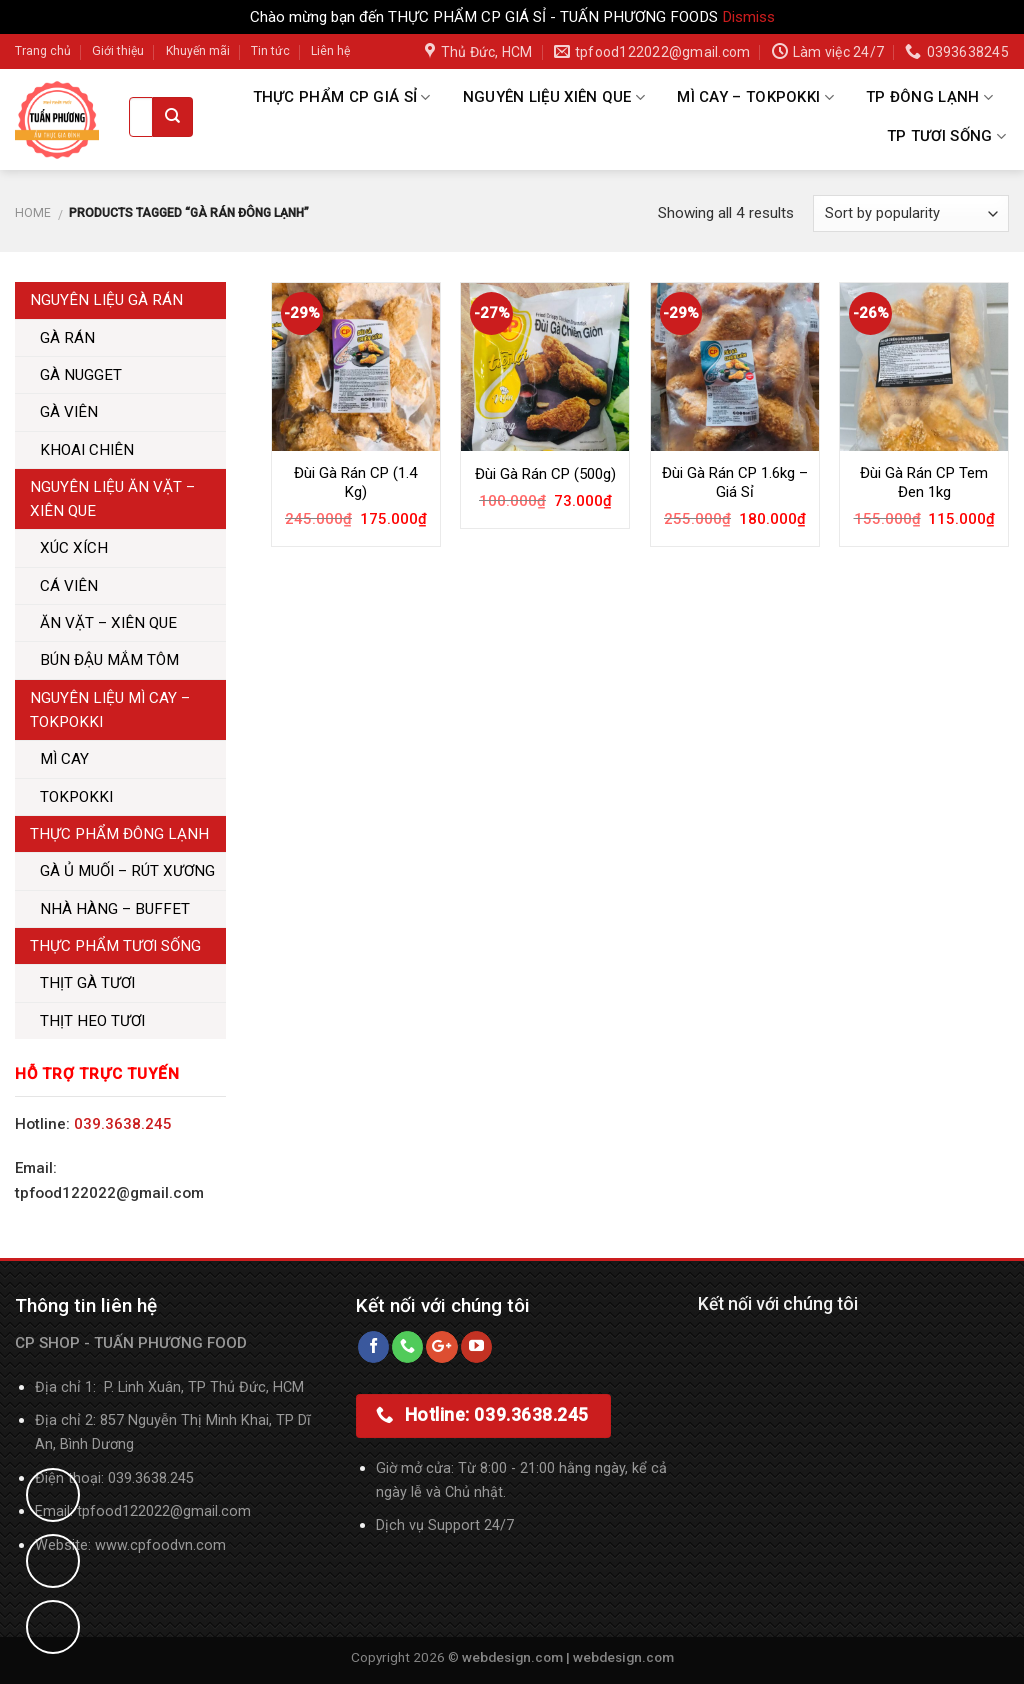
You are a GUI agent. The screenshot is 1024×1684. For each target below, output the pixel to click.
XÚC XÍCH (74, 548)
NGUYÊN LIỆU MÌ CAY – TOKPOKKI (110, 710)
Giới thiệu (118, 51)
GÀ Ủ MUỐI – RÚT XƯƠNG (127, 871)
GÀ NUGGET (81, 375)
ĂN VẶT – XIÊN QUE (108, 623)
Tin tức (270, 51)
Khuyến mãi (198, 51)
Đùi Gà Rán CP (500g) (545, 474)
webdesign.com (623, 1657)
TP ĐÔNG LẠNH (929, 97)
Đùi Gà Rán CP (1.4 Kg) (355, 483)
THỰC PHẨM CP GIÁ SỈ (342, 97)
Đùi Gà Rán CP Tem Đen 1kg (924, 483)
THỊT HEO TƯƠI (92, 1021)
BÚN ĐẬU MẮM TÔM (109, 660)
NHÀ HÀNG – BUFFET (115, 909)
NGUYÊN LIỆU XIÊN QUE (554, 97)
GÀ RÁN (67, 338)
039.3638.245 (123, 1124)
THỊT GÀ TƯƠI (87, 983)
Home (33, 213)
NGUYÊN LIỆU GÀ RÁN (106, 300)
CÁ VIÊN (69, 586)
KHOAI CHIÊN (87, 450)
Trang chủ (43, 51)
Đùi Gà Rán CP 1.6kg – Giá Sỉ (735, 483)
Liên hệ (330, 51)
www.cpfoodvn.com (160, 1545)
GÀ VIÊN (69, 412)
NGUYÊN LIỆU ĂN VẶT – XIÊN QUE (112, 499)
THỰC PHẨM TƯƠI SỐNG (115, 946)
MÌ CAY (64, 759)
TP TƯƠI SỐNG (946, 136)
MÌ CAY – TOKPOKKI (755, 97)
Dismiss (748, 17)
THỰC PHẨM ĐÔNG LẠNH (119, 834)
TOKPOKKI (76, 797)
